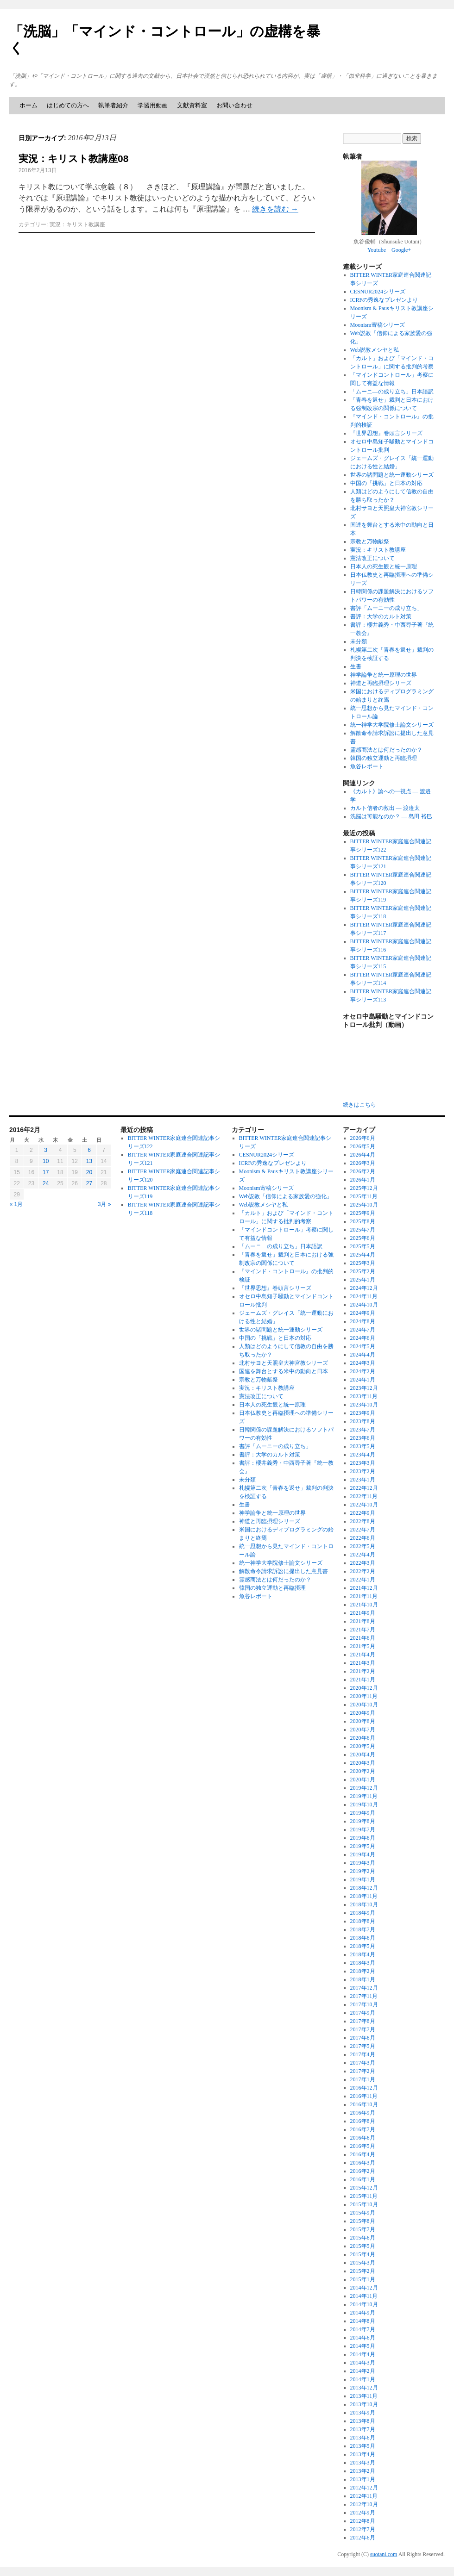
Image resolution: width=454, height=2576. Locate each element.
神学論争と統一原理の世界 (383, 675)
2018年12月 (364, 1888)
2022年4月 (362, 1554)
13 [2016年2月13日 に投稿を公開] (89, 1161)
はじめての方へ (68, 105)
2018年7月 (362, 1929)
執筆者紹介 (113, 105)
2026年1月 (362, 1179)
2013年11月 (364, 2396)
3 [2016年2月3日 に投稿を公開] (45, 1150)
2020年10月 (364, 1704)
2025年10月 (364, 1204)
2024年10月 (364, 1304)
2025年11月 (364, 1196)
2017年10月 (364, 2004)
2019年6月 (362, 1838)
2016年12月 (364, 2087)
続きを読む (275, 209)
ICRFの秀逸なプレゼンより (384, 300)
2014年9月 (362, 2312)
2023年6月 (362, 1438)
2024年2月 (362, 1371)
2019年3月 (362, 1863)
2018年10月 (364, 1904)
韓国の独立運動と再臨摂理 (383, 758)
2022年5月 (362, 1546)
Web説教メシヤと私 (374, 350)
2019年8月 (362, 1821)
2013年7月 (362, 2429)
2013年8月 (362, 2421)
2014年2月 (362, 2371)
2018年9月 (362, 1913)
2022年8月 (362, 1521)
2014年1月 (362, 2379)
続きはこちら (359, 1104)
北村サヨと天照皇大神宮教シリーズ (283, 1363)
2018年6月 (362, 1938)
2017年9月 (362, 2013)
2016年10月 (364, 2104)
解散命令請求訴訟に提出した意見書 (283, 1571)
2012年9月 (362, 2512)
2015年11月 (364, 2196)
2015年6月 (362, 2237)
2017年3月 (362, 2063)
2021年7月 (362, 1629)
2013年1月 (362, 2479)
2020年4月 (362, 1754)
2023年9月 (362, 1413)
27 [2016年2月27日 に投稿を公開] (89, 1183)
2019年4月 (362, 1854)
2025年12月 (364, 1188)
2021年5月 (362, 1646)
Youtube (376, 250)
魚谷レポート (367, 766)
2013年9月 (362, 2412)
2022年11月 (364, 1496)
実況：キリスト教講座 (77, 224)
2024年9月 (362, 1313)
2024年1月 (362, 1379)
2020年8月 (362, 1721)
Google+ (401, 250)
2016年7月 (362, 2129)
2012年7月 (362, 2529)
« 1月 (16, 1204)
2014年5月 (362, 2346)
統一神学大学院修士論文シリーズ (392, 725)
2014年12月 (364, 2287)
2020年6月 (362, 1738)
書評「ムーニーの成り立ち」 (386, 608)
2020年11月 (364, 1696)
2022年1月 (362, 1579)
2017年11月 (364, 1996)
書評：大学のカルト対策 (380, 616)
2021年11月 (364, 1596)
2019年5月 (362, 1846)
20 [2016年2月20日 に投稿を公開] (89, 1172)
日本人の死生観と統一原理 (383, 566)
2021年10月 (364, 1604)
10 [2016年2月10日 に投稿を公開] (46, 1161)
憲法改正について (372, 558)
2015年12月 (364, 2187)
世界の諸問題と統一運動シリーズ (392, 475)
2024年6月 (362, 1338)
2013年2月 (362, 2471)
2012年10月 (364, 2504)
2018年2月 (362, 1971)
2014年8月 (362, 2321)
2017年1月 (362, 2079)
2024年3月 (362, 1363)
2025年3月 (362, 1263)
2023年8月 (362, 1421)
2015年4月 (362, 2254)
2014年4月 (362, 2354)
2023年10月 (364, 1404)
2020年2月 (362, 1771)
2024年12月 (364, 1288)
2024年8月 (362, 1321)
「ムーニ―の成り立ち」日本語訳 (392, 391)
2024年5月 (362, 1346)
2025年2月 (362, 1271)
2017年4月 (362, 2054)
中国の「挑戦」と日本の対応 (386, 483)
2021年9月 (362, 1613)
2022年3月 (362, 1563)
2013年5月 (362, 2446)
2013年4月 (362, 2454)
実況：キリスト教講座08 (73, 158)
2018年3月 (362, 1963)
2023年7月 (362, 1429)
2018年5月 (362, 1946)
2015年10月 (364, 2204)
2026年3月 (362, 1163)
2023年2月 (362, 1471)
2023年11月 (364, 1396)
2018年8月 (362, 1921)
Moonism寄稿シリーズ (377, 325)
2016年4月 (362, 2154)
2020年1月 (362, 1779)
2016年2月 (362, 2171)
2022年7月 (362, 1529)
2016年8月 (362, 2121)
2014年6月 (362, 2337)
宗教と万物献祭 (369, 541)
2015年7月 (362, 2229)
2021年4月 (362, 1654)
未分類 (358, 641)
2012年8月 (362, 2521)
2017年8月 (362, 2021)
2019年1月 (362, 1879)
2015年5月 (362, 2246)
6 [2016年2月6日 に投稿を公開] (89, 1150)
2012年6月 (362, 2537)
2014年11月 (364, 2296)
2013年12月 (364, 2387)
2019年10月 (364, 1804)
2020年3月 (362, 1763)
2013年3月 (362, 2462)
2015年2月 (362, 2271)
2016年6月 (362, 2137)
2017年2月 (362, 2071)
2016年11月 (364, 2096)
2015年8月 (362, 2221)
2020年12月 (364, 1688)
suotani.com (383, 2554)
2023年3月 (362, 1463)
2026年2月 (362, 1171)
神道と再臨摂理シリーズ (380, 683)
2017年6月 (362, 2038)
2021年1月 (362, 1679)
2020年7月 (362, 1729)
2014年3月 (362, 2362)
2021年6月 (362, 1638)
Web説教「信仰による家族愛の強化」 (286, 1196)
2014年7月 (362, 2329)
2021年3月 (362, 1663)
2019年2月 (362, 1871)
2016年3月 (362, 2162)
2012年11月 (364, 2496)
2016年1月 (362, 2179)
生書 (355, 666)
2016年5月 (362, 2146)
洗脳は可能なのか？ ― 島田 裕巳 (391, 816)
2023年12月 (364, 1388)
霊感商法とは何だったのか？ (386, 750)
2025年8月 (362, 1221)
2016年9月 (362, 2112)
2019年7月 (362, 1829)
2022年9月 (362, 1513)
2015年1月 (362, 2279)
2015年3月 (362, 2262)
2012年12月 (364, 2487)
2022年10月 (364, 1504)
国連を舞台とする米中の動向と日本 (283, 1371)
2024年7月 (362, 1329)
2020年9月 (362, 1713)
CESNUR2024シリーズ (377, 291)
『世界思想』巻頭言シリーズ (386, 433)
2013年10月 (364, 2404)
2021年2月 (362, 1671)
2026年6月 (362, 1138)
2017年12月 (364, 1988)
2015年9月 (362, 2212)
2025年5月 (362, 1246)
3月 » (104, 1204)
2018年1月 (362, 1979)
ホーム (28, 105)
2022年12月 (364, 1488)
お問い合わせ (234, 105)
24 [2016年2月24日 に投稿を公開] (46, 1183)
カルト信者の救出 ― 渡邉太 (385, 808)
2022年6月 (362, 1538)
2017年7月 (362, 2029)
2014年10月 (364, 2304)
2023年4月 (362, 1454)
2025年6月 (362, 1238)
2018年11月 (364, 1896)
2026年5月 (362, 1146)
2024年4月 (362, 1354)
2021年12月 (364, 1588)
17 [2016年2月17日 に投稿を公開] (46, 1172)
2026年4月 (362, 1154)
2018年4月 (362, 1954)
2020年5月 (362, 1746)
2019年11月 (364, 1796)
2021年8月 (362, 1621)
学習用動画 (153, 105)
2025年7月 (362, 1229)
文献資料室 (192, 105)
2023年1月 (362, 1479)
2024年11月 (364, 1296)
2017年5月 (362, 2046)
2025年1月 (362, 1279)
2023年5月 (362, 1446)
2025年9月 (362, 1213)
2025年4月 (362, 1254)
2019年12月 (364, 1788)
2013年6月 (362, 2437)
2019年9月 (362, 1813)
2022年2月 (362, 1571)
